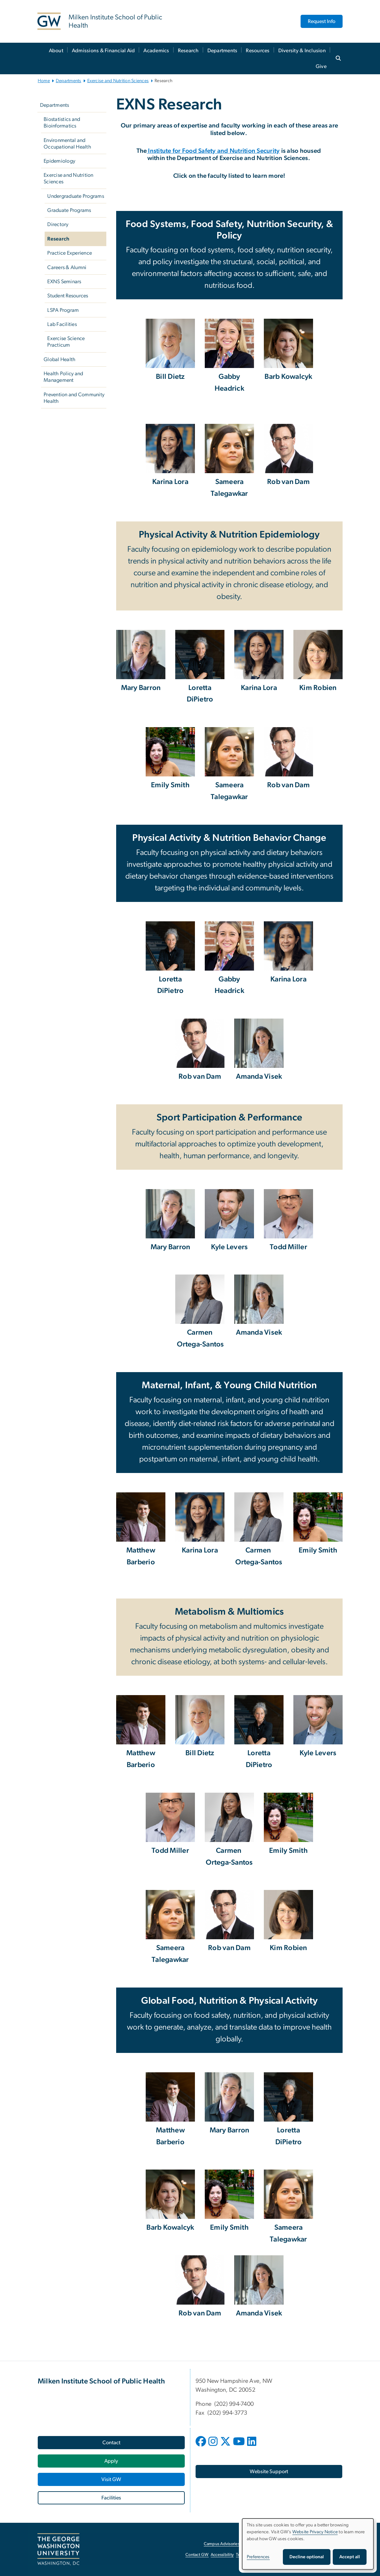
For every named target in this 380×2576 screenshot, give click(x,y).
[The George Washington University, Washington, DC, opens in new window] (58, 2549)
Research (188, 50)
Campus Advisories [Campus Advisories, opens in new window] (222, 2544)
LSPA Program (63, 310)
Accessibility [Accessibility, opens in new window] (222, 2555)
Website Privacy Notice (315, 2532)
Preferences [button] (258, 2557)
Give (321, 66)
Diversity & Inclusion (302, 50)
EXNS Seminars (64, 281)
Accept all (349, 2557)
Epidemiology (59, 161)
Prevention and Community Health (74, 398)
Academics (156, 50)
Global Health (59, 359)
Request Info (321, 21)
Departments (222, 50)
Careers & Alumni (66, 267)
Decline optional (306, 2557)
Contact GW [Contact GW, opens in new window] (197, 2555)
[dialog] (307, 2543)
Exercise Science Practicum (66, 342)
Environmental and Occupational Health (67, 144)
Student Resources (67, 295)
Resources (257, 50)
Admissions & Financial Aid (103, 50)
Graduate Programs (69, 210)
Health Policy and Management (63, 377)
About (56, 50)
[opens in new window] (201, 2446)
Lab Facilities (62, 324)
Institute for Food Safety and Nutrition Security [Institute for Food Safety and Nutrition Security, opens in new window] (213, 151)
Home (44, 81)
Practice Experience (69, 253)
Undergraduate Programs (75, 196)
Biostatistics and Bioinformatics (62, 122)
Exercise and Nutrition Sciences (118, 81)
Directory (57, 224)
